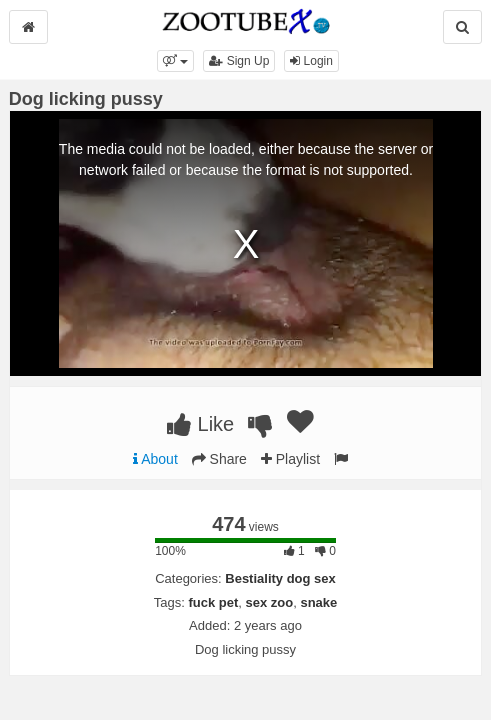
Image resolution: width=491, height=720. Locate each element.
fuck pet (213, 602)
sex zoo (269, 602)
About (155, 459)
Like (200, 424)
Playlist (290, 459)
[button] (175, 61)
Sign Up (239, 61)
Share (219, 459)
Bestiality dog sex (280, 578)
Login (311, 61)
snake (318, 602)
